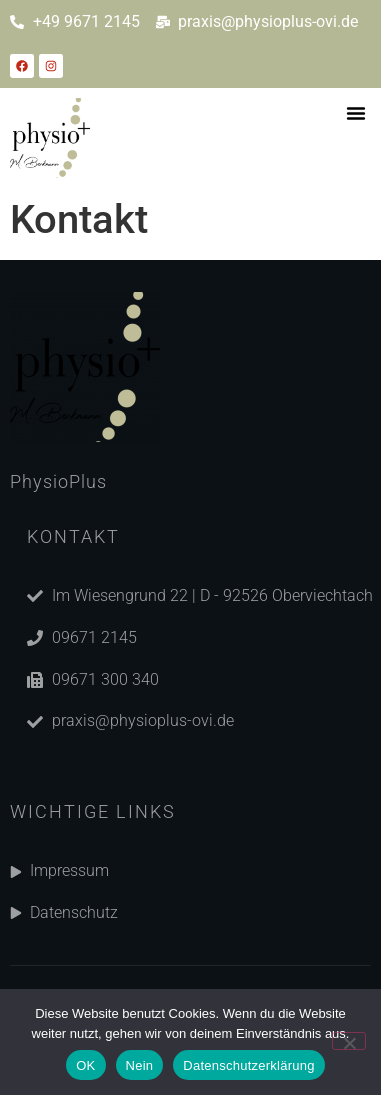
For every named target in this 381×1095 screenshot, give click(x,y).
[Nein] (349, 1041)
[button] (356, 113)
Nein (140, 1065)
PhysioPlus (58, 481)
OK (85, 1065)
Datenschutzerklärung (248, 1065)
